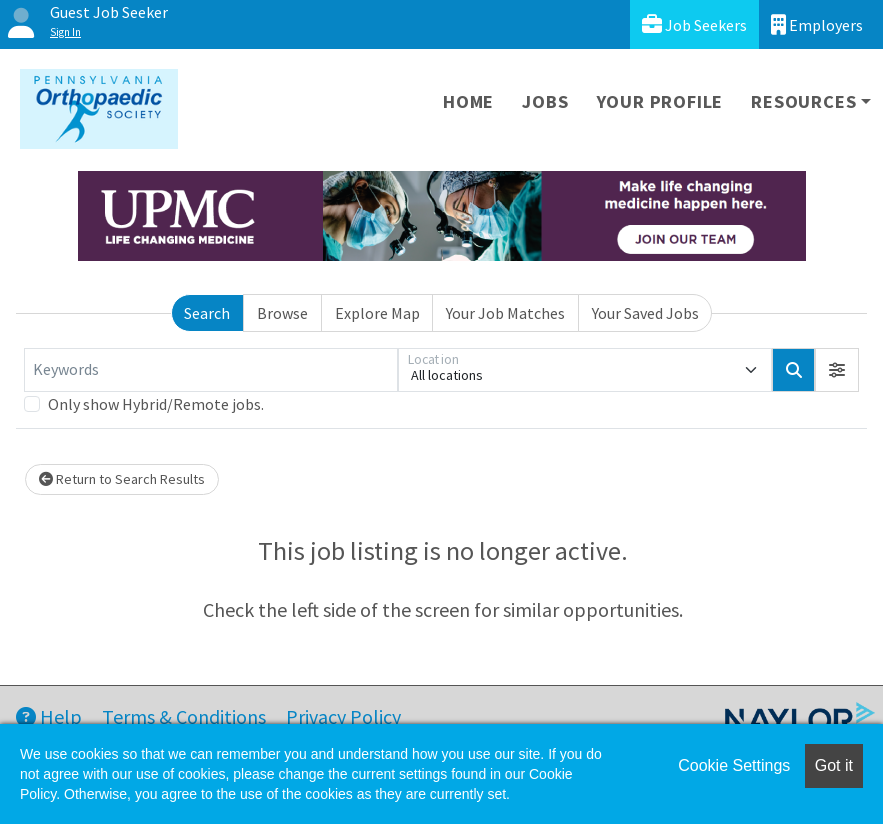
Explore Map (377, 313)
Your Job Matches (505, 313)
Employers (817, 24)
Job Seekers (694, 24)
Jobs (545, 101)
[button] (837, 370)
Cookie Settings (734, 765)
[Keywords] (211, 370)
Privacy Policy (343, 716)
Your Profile (660, 101)
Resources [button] (803, 101)
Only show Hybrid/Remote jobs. (156, 404)
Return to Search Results (122, 479)
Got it (834, 765)
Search (207, 313)
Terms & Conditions (184, 716)
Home (468, 101)
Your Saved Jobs (645, 313)
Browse (282, 313)
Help (49, 716)
